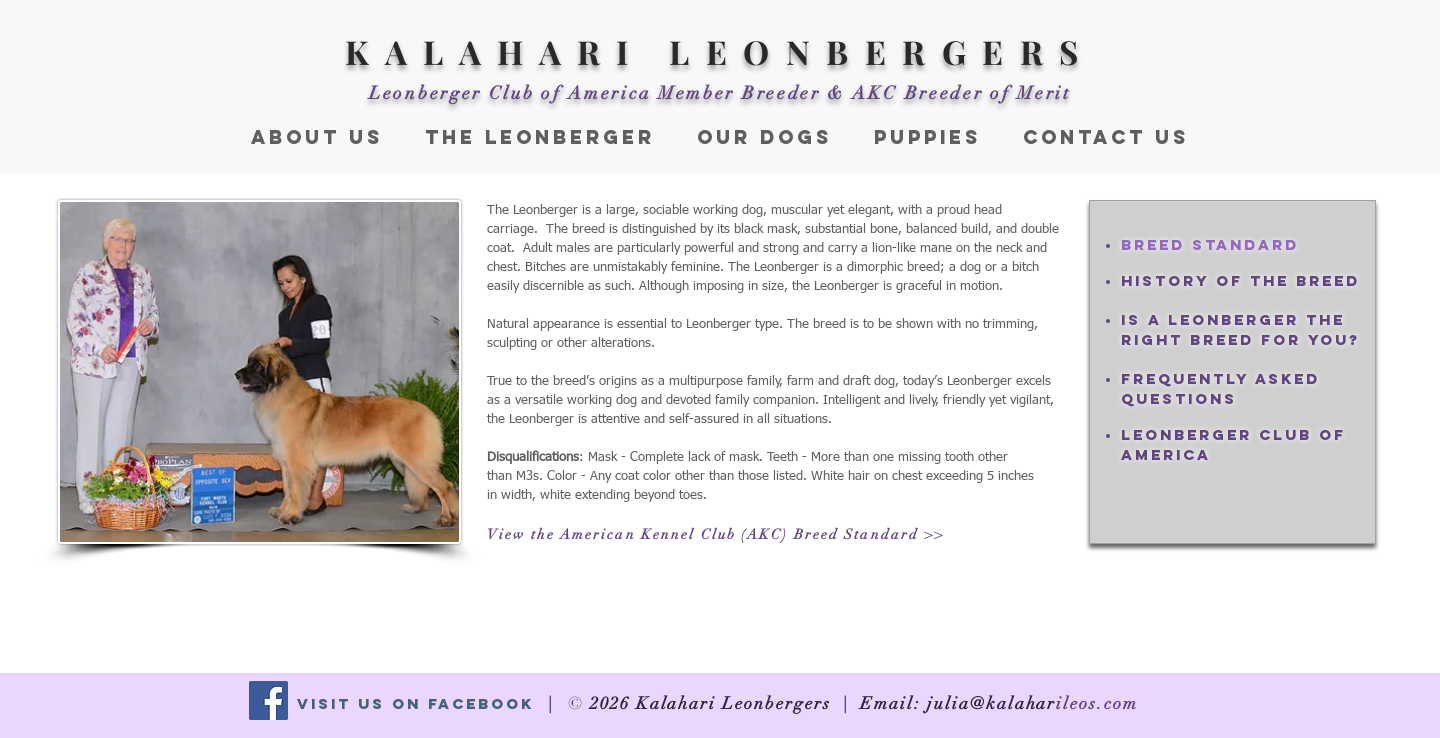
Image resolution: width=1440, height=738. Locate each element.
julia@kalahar (991, 703)
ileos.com (1097, 703)
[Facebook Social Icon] (268, 700)
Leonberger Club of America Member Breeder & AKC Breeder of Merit (720, 93)
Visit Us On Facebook (415, 703)
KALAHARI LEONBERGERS (720, 51)
